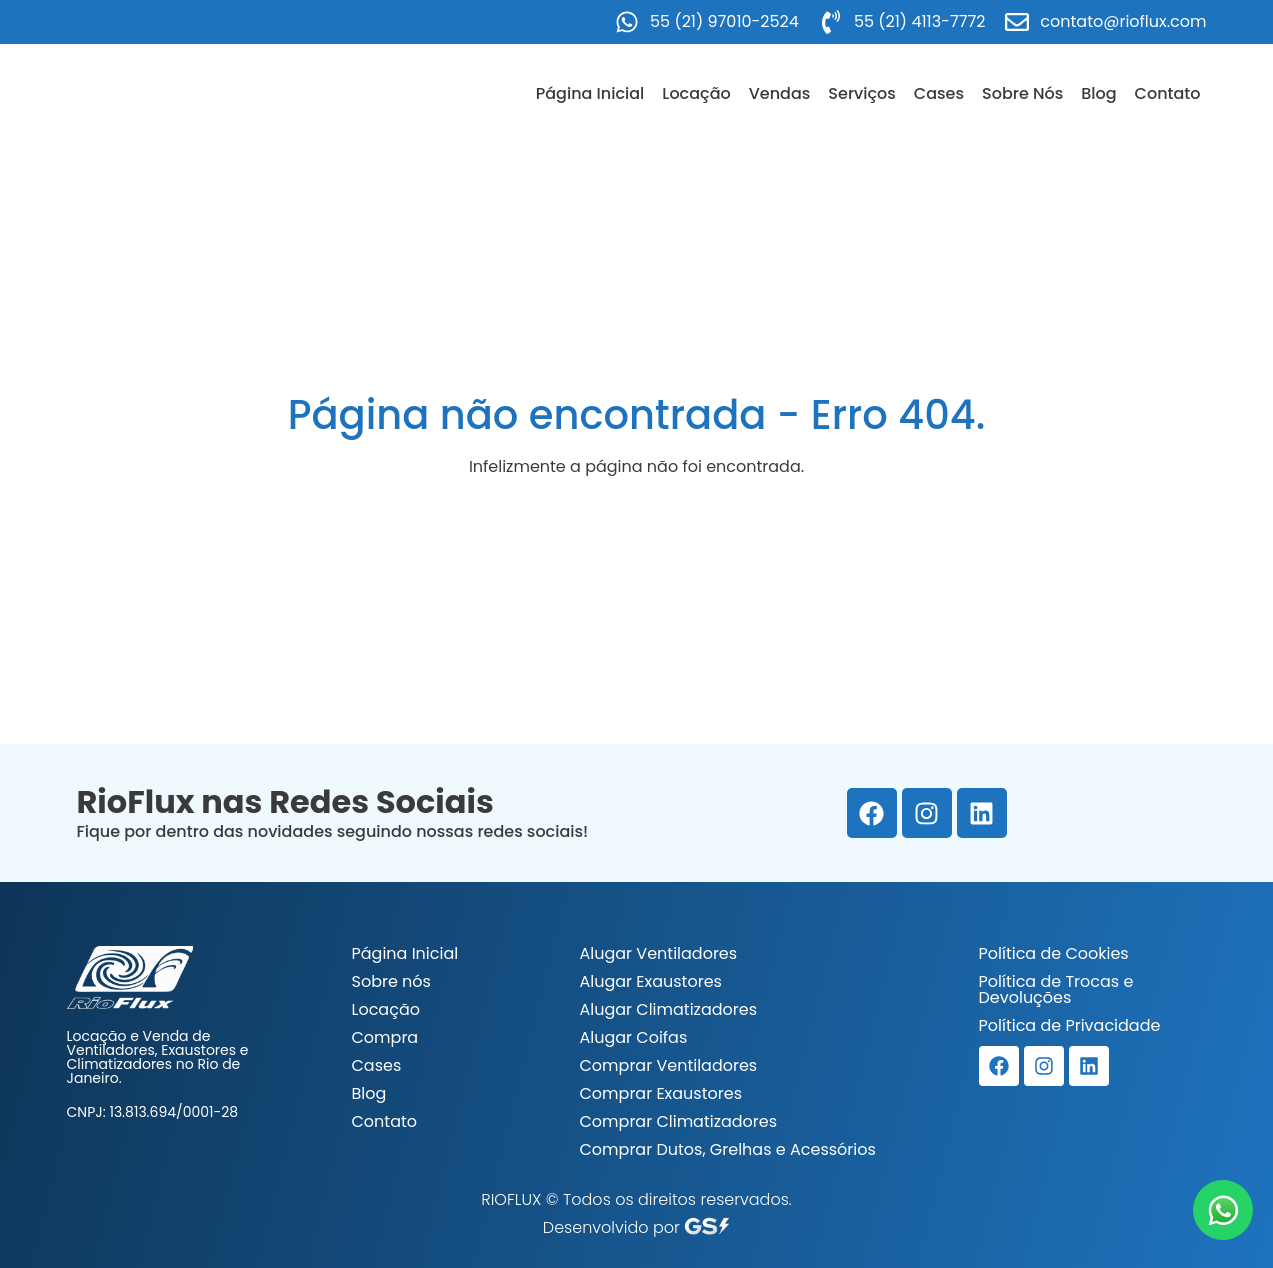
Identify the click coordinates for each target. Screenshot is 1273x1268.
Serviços (861, 93)
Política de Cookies (1054, 953)
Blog (1098, 93)
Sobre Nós (1022, 93)
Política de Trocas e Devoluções (1056, 989)
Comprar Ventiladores (669, 1065)
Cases (939, 93)
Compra (385, 1037)
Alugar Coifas (634, 1037)
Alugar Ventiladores (659, 953)
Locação (696, 93)
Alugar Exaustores (651, 981)
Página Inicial (590, 93)
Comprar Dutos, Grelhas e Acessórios (728, 1149)
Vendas (780, 93)
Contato (1168, 93)
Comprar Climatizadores (679, 1121)
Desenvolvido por (636, 1227)
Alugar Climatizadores (669, 1009)
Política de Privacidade (1070, 1025)
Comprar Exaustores (661, 1093)
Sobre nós (391, 981)
